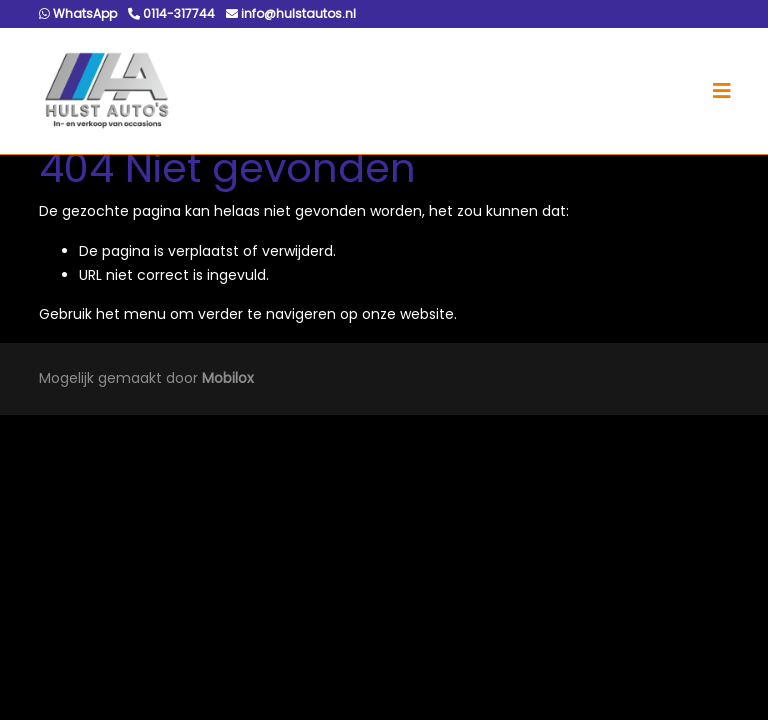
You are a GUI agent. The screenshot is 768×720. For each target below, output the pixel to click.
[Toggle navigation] (722, 91)
